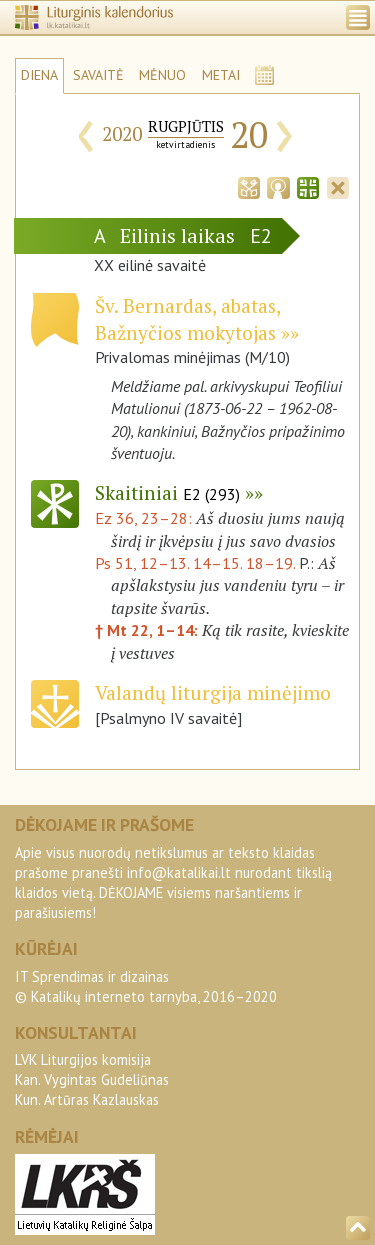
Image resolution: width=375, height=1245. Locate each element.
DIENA (39, 75)
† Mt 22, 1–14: (148, 630)
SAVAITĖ (98, 75)
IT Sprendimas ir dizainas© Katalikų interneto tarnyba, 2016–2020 (146, 986)
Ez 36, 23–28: (145, 518)
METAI (221, 75)
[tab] (249, 186)
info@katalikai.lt (179, 872)
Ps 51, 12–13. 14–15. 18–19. (195, 563)
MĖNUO (162, 75)
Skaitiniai (167, 492)
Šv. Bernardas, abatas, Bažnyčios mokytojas (187, 319)
